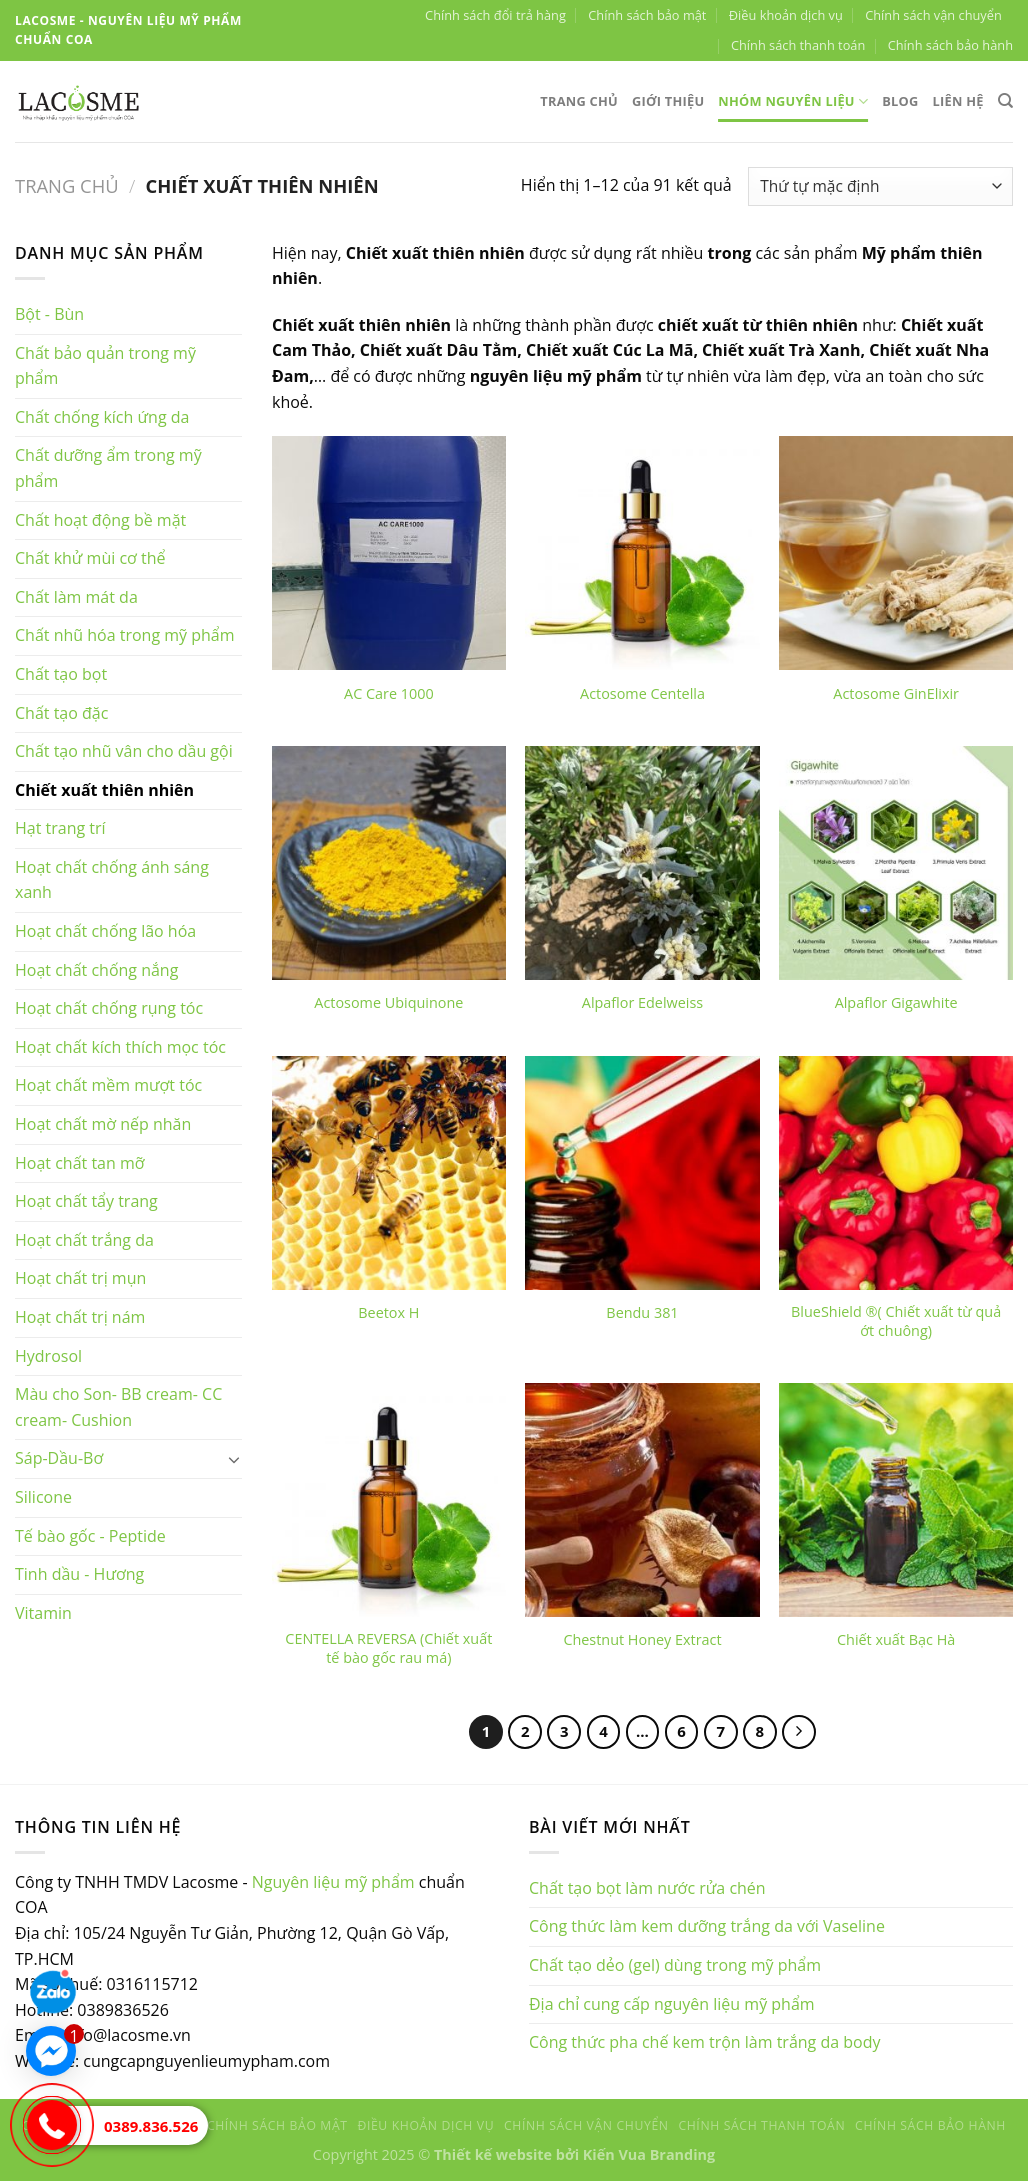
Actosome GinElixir (896, 694)
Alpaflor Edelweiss (642, 1003)
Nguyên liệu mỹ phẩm (333, 1882)
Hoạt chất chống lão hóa (105, 931)
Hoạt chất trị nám (80, 1317)
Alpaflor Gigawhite (896, 1003)
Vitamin (43, 1613)
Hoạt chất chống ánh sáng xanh (112, 880)
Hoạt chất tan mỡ (80, 1163)
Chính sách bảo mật (647, 15)
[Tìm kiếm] (1005, 101)
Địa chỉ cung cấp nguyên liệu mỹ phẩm (672, 2004)
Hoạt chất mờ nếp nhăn (103, 1124)
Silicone (43, 1497)
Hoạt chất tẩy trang (86, 1201)
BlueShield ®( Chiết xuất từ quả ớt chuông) (896, 1321)
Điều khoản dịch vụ (786, 15)
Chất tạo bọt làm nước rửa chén (647, 1888)
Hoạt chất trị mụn (80, 1278)
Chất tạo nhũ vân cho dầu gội (124, 751)
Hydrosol (48, 1356)
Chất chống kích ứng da (102, 417)
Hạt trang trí (60, 828)
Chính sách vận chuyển (933, 15)
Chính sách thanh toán (798, 45)
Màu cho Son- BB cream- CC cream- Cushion (118, 1407)
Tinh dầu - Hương (79, 1574)
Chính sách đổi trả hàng (495, 15)
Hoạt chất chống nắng (96, 970)
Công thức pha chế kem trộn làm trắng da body (705, 2042)
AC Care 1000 (389, 694)
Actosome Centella (642, 694)
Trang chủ (579, 101)
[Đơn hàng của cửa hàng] (880, 186)
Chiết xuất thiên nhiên (104, 790)
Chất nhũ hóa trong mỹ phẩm (125, 635)
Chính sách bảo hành (950, 45)
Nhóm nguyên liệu (793, 101)
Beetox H (388, 1313)
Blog (900, 101)
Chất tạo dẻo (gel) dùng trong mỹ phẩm (675, 1965)
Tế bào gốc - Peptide (90, 1536)
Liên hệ (958, 101)
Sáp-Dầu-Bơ (59, 1458)
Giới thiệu (668, 101)
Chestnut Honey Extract (642, 1640)
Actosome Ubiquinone (388, 1003)
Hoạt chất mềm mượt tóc (108, 1085)
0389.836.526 (151, 2126)
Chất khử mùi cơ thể (90, 558)
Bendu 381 (642, 1313)
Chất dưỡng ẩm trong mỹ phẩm (108, 468)
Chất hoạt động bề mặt (100, 520)
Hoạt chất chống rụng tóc (109, 1008)
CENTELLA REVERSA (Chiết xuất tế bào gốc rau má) (388, 1648)
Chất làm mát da (76, 597)
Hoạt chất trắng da (84, 1240)
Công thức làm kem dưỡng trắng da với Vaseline (707, 1926)
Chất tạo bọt (61, 674)
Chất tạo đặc (61, 713)
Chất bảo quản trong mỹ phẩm (105, 366)
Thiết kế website (493, 2154)
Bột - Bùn (49, 314)
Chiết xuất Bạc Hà (896, 1640)
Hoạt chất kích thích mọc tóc (120, 1047)
